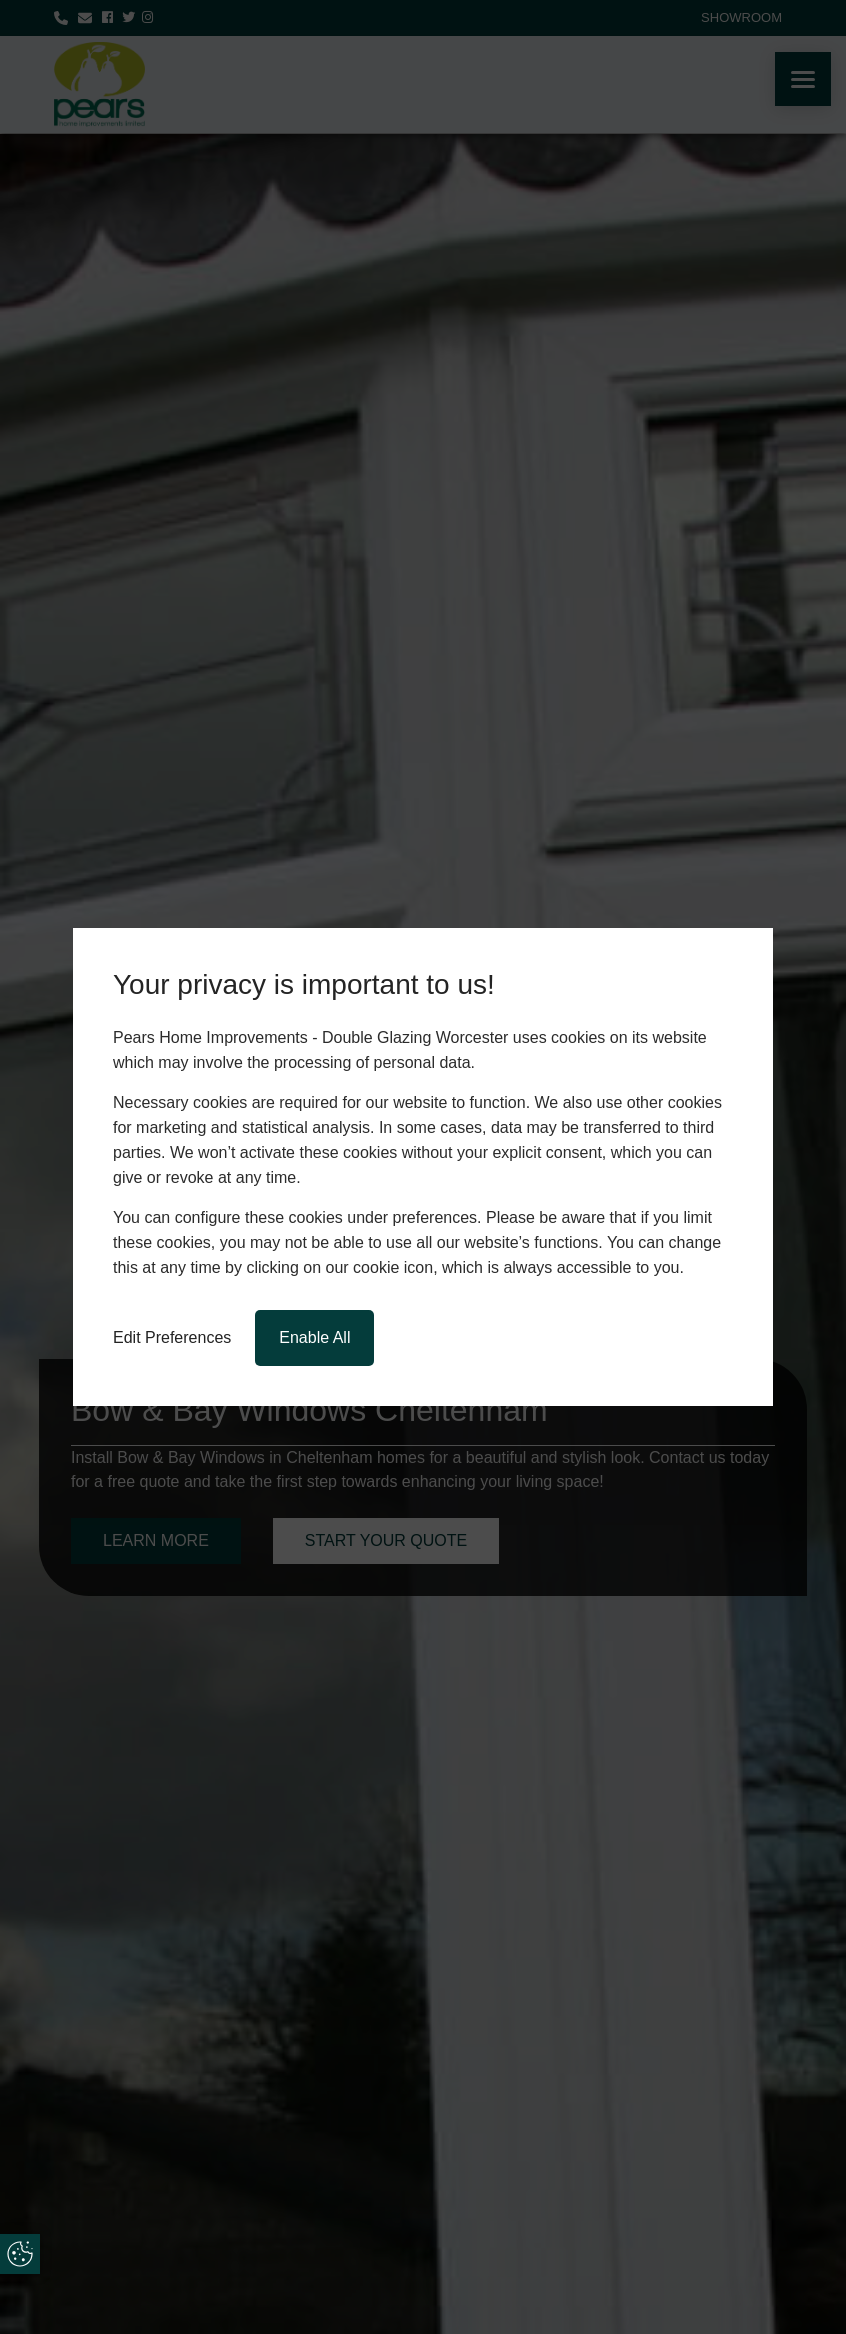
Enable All (314, 1337)
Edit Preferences (172, 1337)
